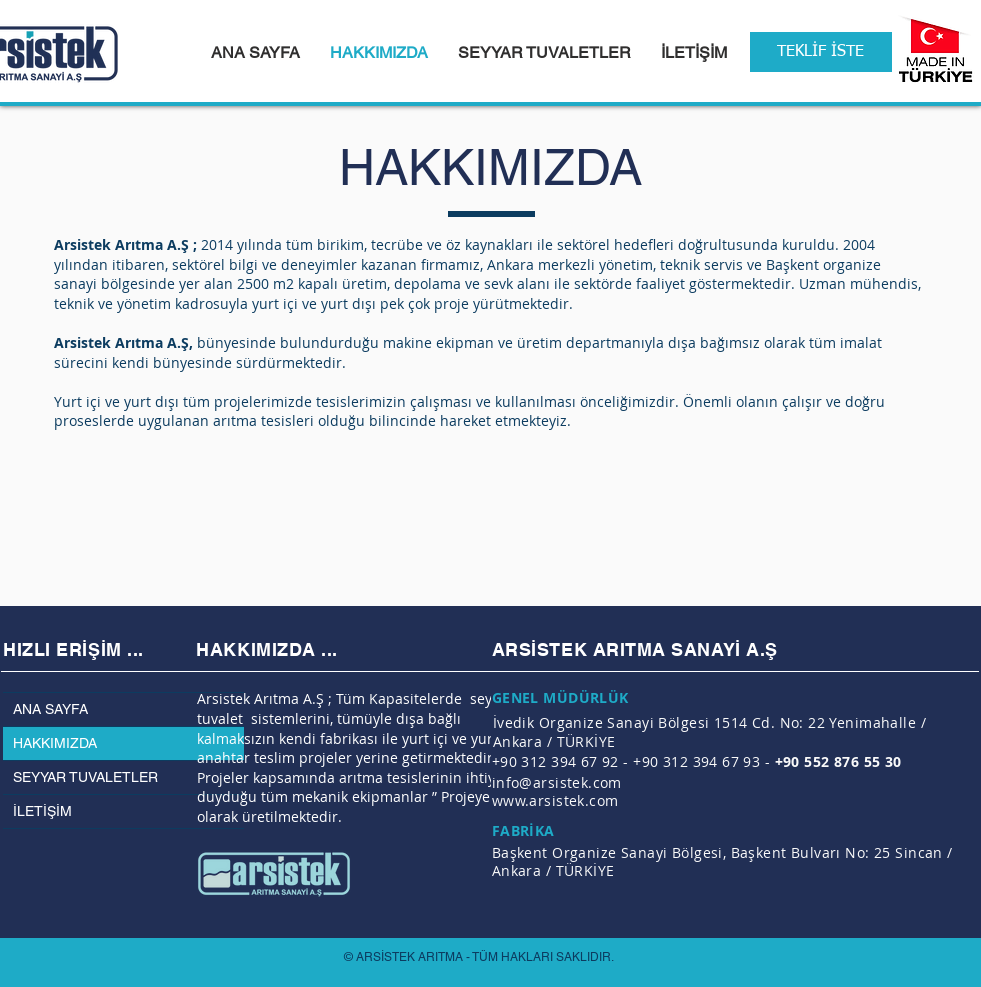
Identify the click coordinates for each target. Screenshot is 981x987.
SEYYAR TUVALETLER (85, 777)
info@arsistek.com (557, 782)
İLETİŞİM (42, 811)
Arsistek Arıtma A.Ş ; (125, 244)
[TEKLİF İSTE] (821, 52)
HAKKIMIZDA (55, 743)
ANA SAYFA (50, 709)
